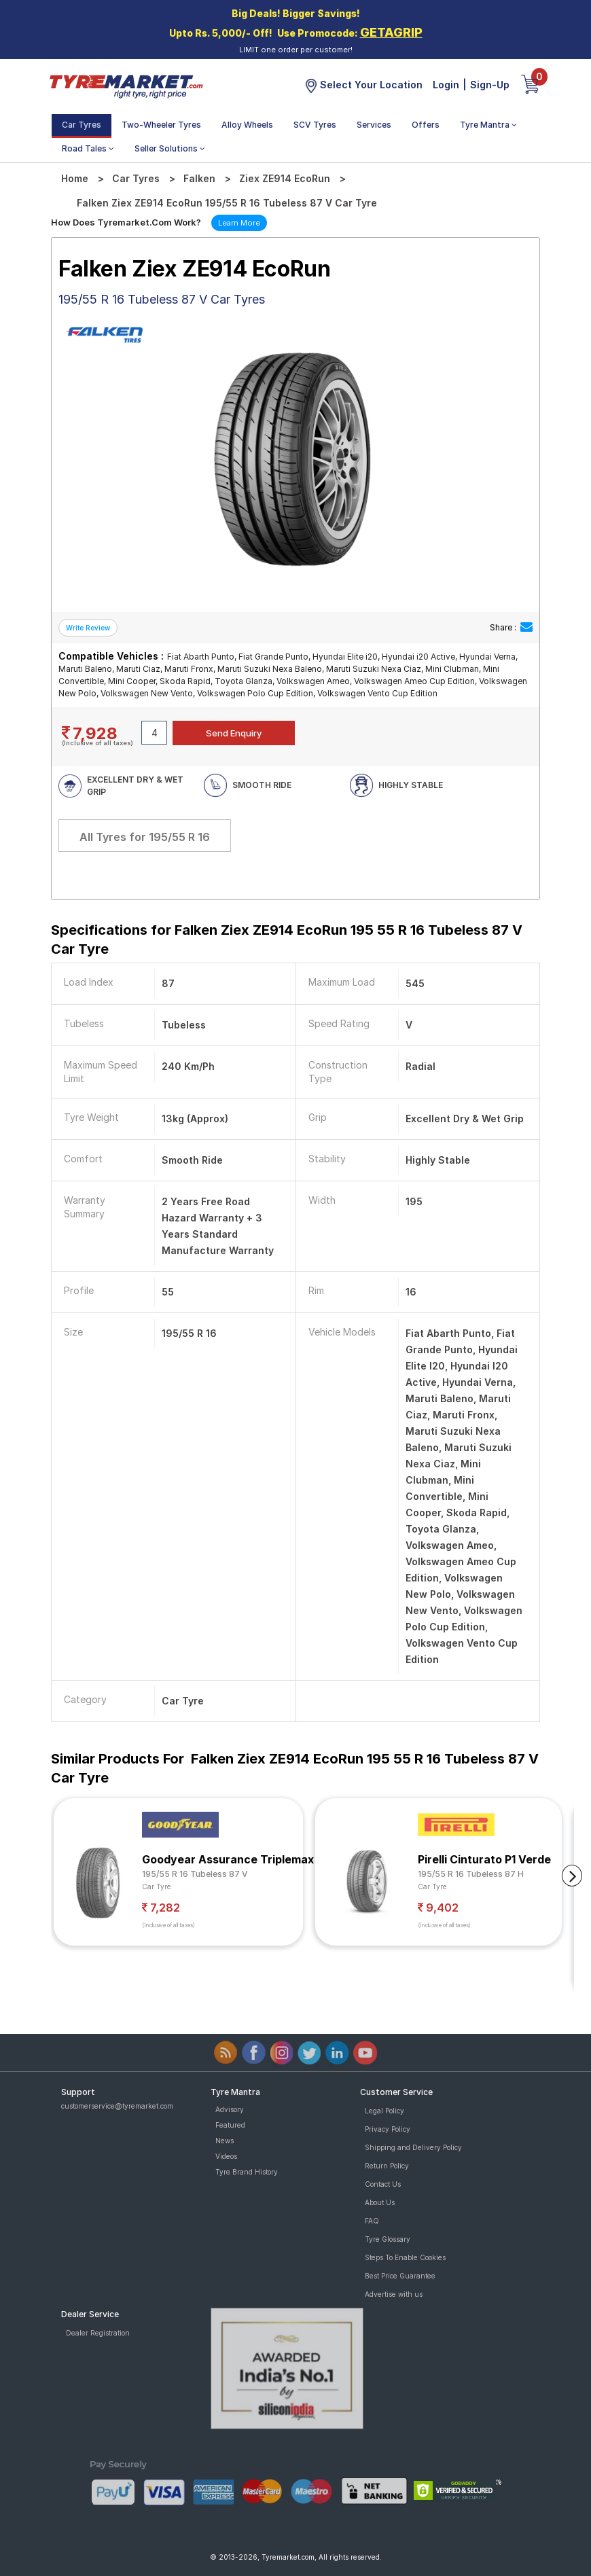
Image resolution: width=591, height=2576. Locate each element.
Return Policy (387, 2166)
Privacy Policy (387, 2129)
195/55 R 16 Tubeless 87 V (195, 1874)
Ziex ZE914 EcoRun (284, 178)
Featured (230, 2125)
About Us (380, 2202)
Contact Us (383, 2184)
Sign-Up (489, 84)
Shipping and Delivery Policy (413, 2147)
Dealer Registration (98, 2333)
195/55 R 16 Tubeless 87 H (471, 1874)
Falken (199, 178)
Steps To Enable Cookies (405, 2257)
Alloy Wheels (247, 125)
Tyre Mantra (488, 125)
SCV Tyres (314, 125)
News (224, 2140)
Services (374, 125)
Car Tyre (156, 1886)
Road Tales (88, 148)
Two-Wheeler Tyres (161, 125)
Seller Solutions (170, 148)
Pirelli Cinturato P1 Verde (484, 1859)
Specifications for (286, 939)
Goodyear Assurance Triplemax (228, 1859)
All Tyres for (144, 837)
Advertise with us (394, 2294)
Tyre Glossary (387, 2239)
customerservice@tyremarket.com (117, 2106)
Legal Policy (384, 2111)
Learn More (239, 223)
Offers (426, 125)
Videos (226, 2156)
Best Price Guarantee (400, 2276)
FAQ (372, 2221)
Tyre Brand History (246, 2172)
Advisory (229, 2109)
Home (74, 178)
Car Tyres (81, 125)
